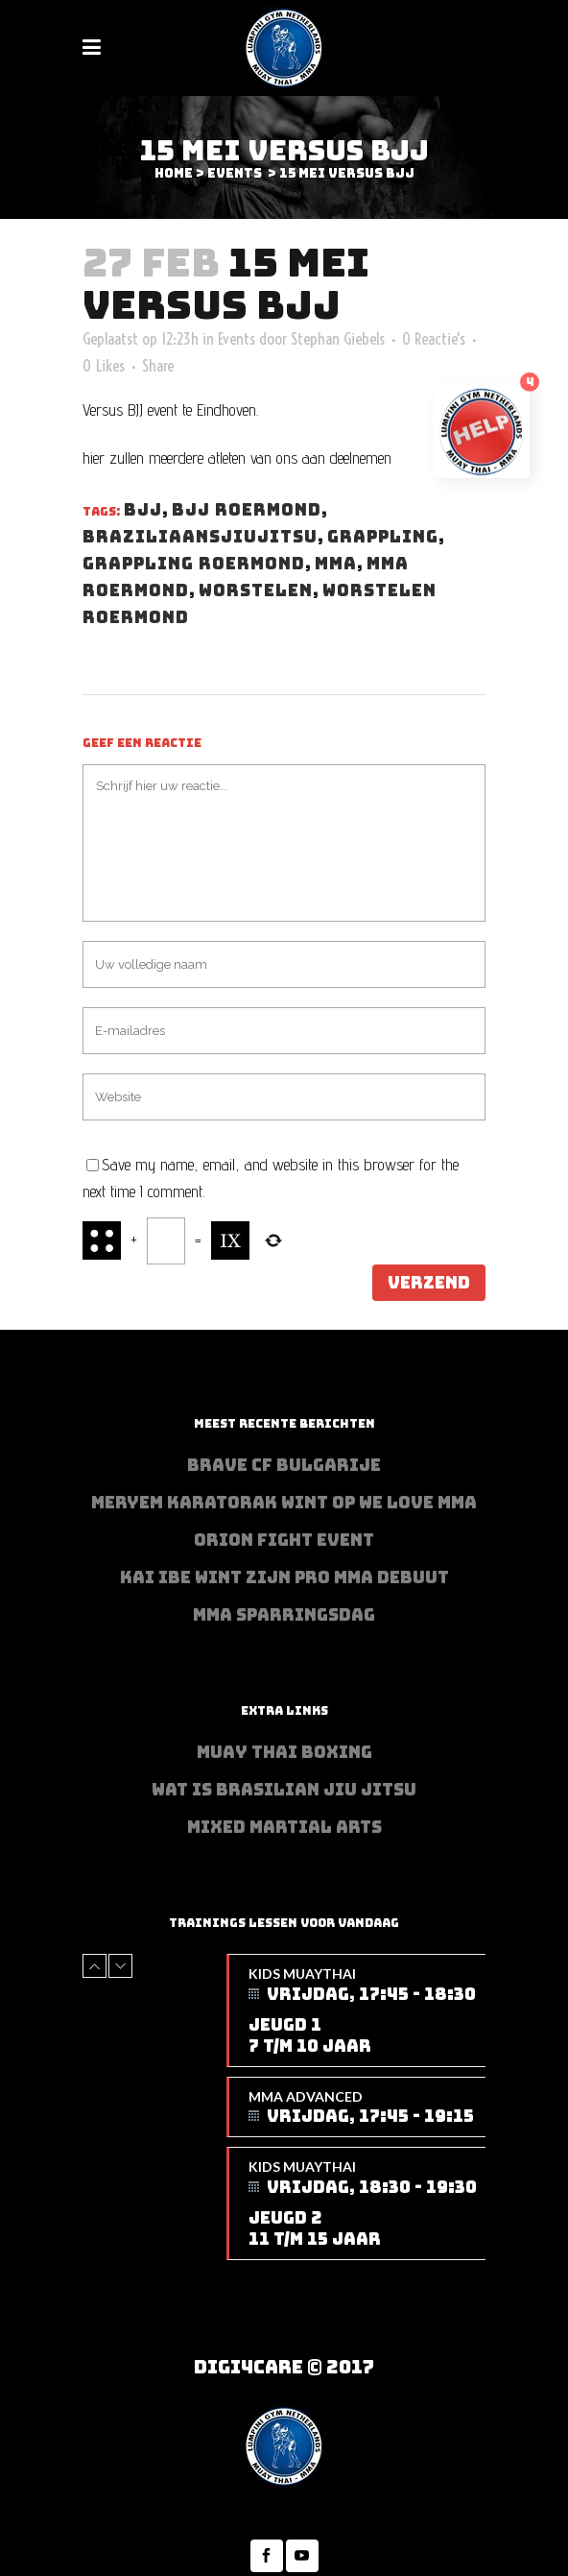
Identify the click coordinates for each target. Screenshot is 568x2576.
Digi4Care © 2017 (284, 2367)
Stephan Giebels (338, 338)
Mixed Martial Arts (284, 1827)
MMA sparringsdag (284, 1614)
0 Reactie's (433, 338)
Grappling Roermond (194, 563)
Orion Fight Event (284, 1540)
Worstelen (256, 590)
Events (234, 173)
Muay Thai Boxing (284, 1752)
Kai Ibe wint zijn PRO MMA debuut (284, 1577)
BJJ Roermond (246, 509)
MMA (336, 563)
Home (173, 173)
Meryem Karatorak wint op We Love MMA (284, 1502)
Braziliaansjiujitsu (200, 536)
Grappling (382, 536)
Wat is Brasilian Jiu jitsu (284, 1789)
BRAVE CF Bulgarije (284, 1465)
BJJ (143, 509)
